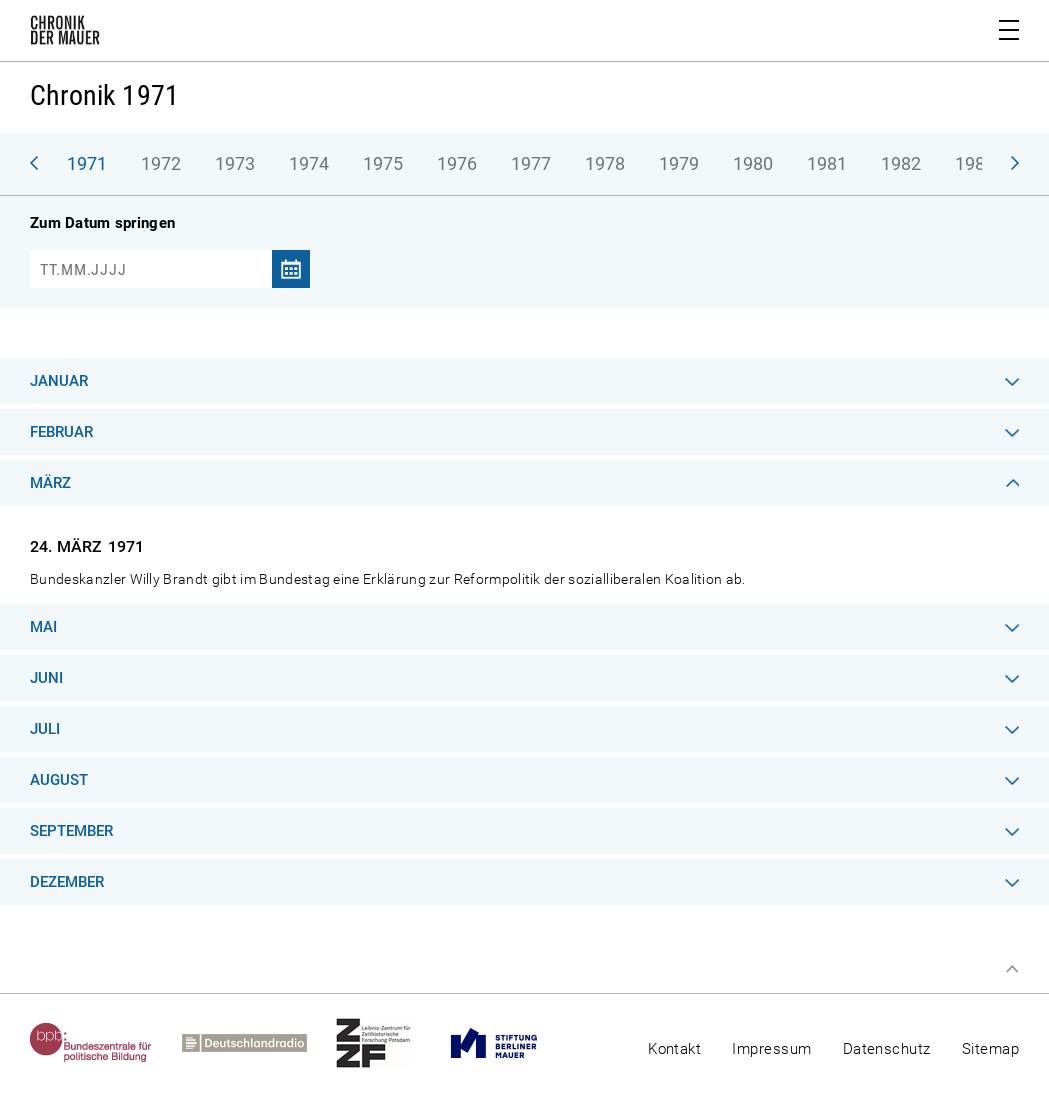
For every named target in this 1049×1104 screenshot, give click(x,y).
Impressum (771, 1049)
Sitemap (990, 1049)
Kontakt (674, 1049)
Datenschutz (887, 1049)
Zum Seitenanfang (1012, 969)
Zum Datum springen (102, 223)
